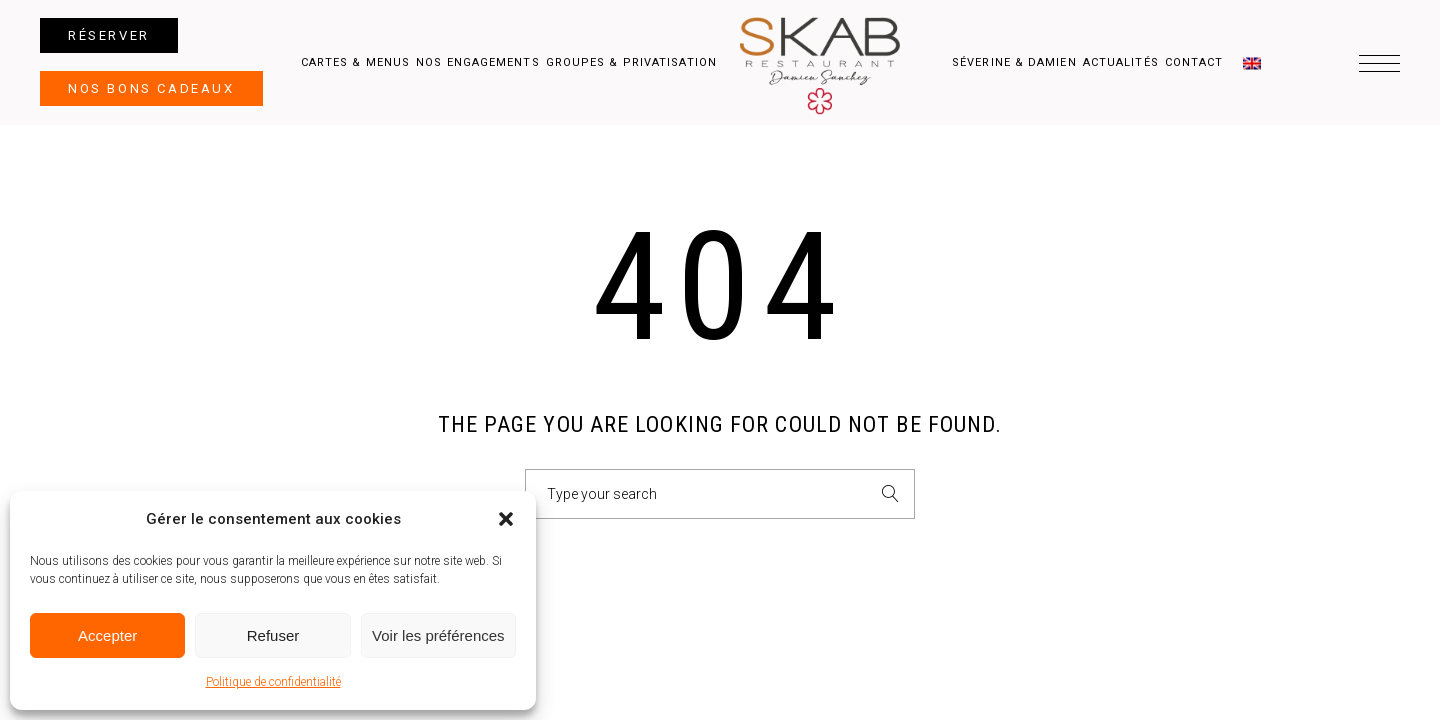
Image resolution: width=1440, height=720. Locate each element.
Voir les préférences (438, 635)
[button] (506, 519)
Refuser (273, 635)
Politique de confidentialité (273, 682)
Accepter (107, 635)
